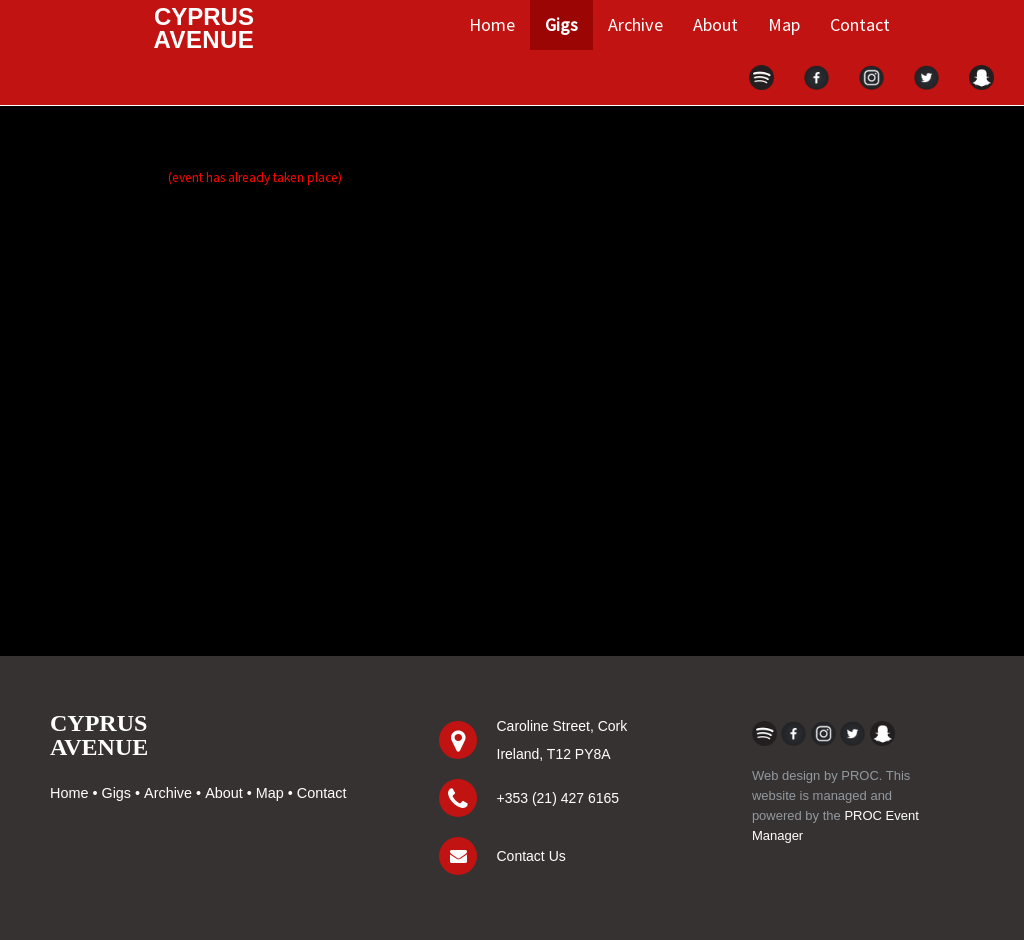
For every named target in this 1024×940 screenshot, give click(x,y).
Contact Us (531, 856)
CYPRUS (204, 28)
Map (784, 24)
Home (492, 24)
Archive (635, 24)
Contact (860, 24)
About (715, 24)
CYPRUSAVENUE (99, 735)
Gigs (561, 24)
